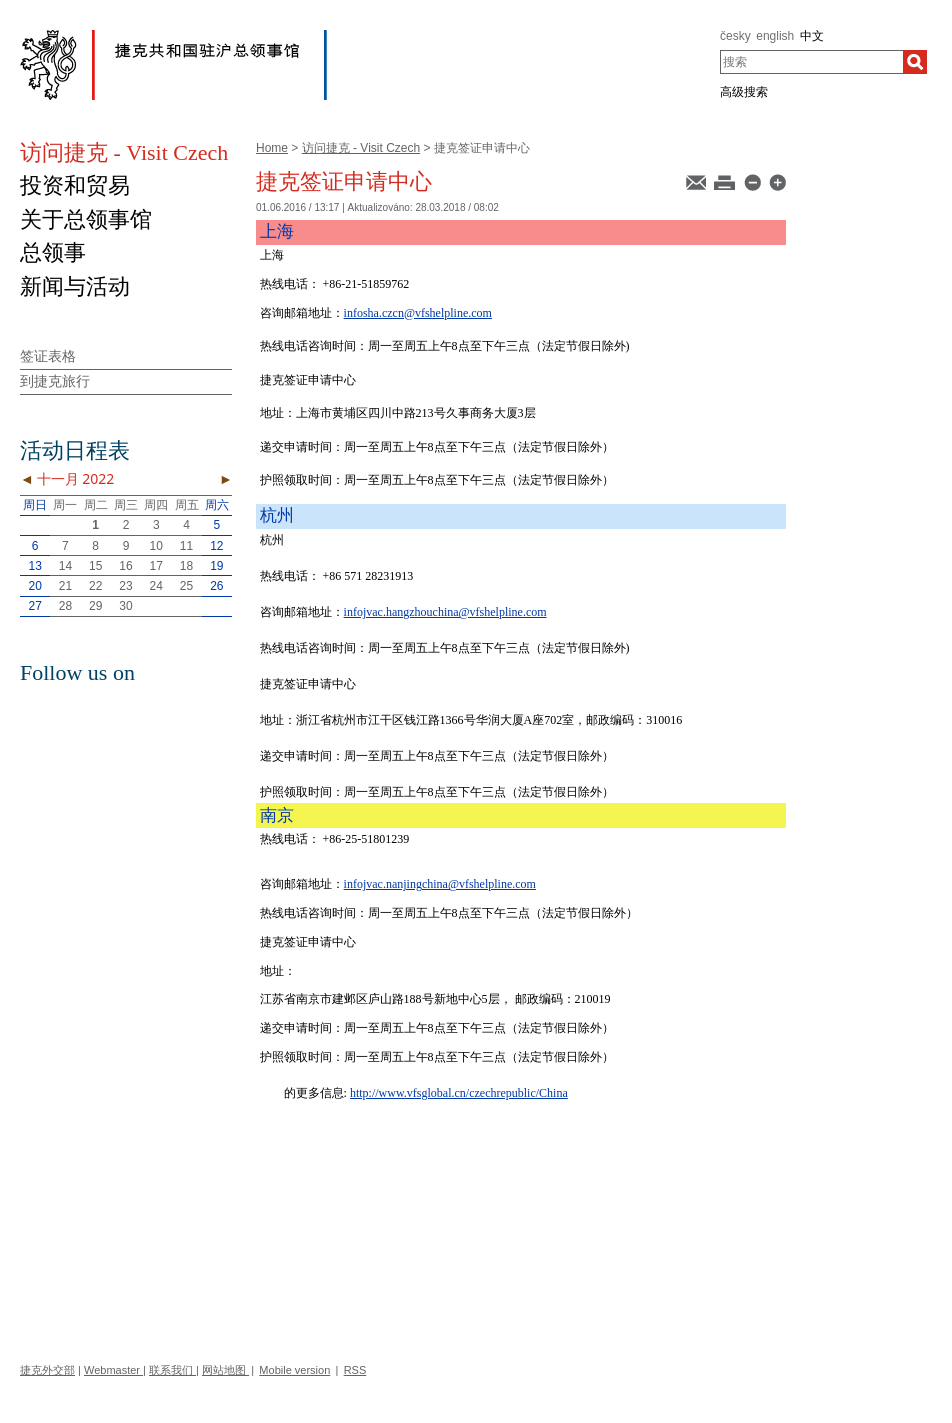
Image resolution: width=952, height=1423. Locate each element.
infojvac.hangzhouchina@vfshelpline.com (445, 612)
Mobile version (294, 1370)
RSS (355, 1370)
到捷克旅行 (55, 381)
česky (735, 36)
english (775, 36)
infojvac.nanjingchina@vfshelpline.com (440, 884)
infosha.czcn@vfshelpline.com (418, 313)
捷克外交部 (47, 1370)
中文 (812, 36)
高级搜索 (744, 92)
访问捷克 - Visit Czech (361, 148)
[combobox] (811, 62)
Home (272, 148)
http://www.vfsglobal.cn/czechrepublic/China (459, 1093)
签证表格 (48, 356)
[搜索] (915, 62)
